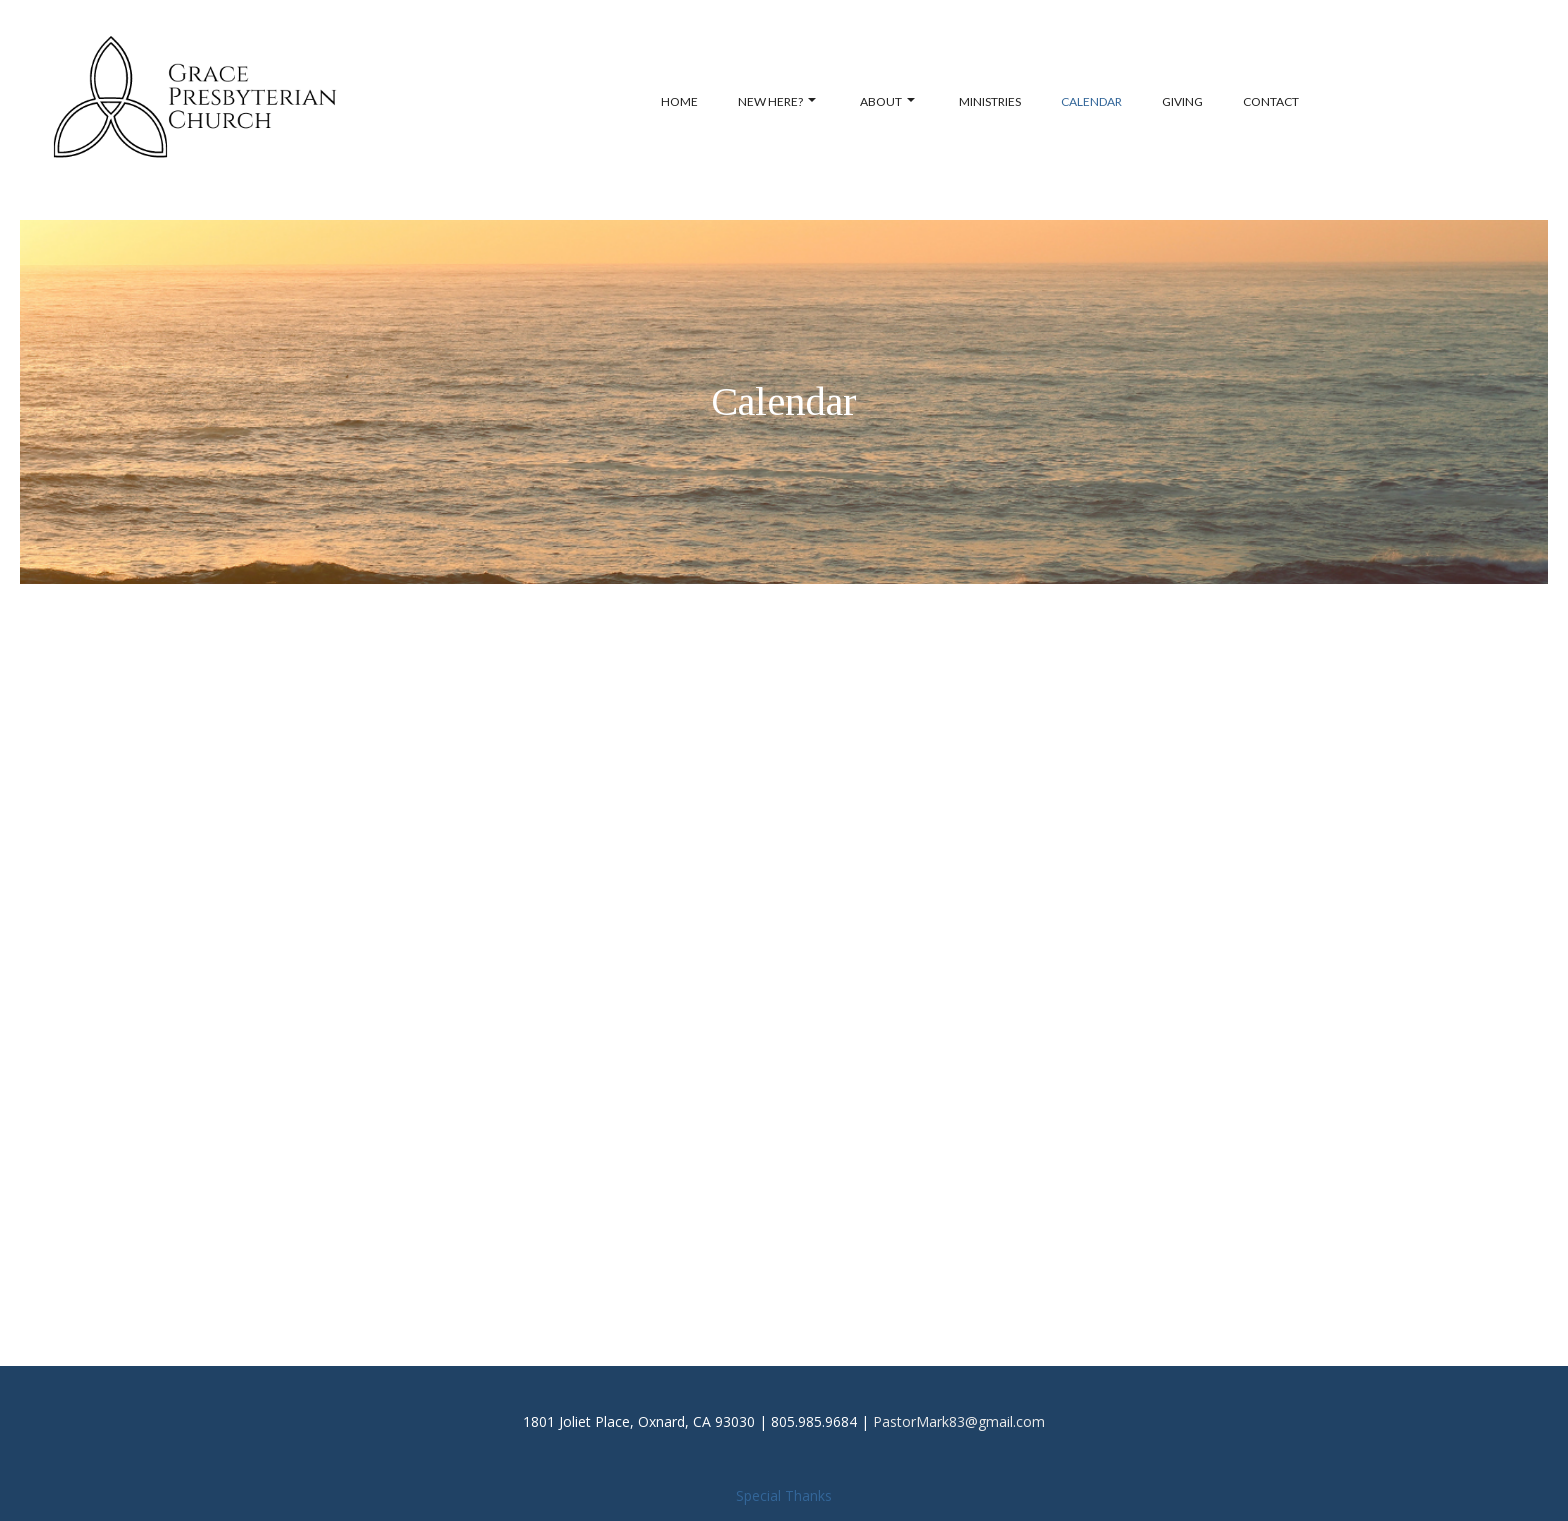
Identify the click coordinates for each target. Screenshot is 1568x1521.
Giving (1182, 101)
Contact (1271, 101)
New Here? (777, 101)
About (887, 101)
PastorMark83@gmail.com (959, 1421)
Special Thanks (784, 1495)
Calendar (1091, 101)
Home (679, 101)
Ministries (990, 101)
